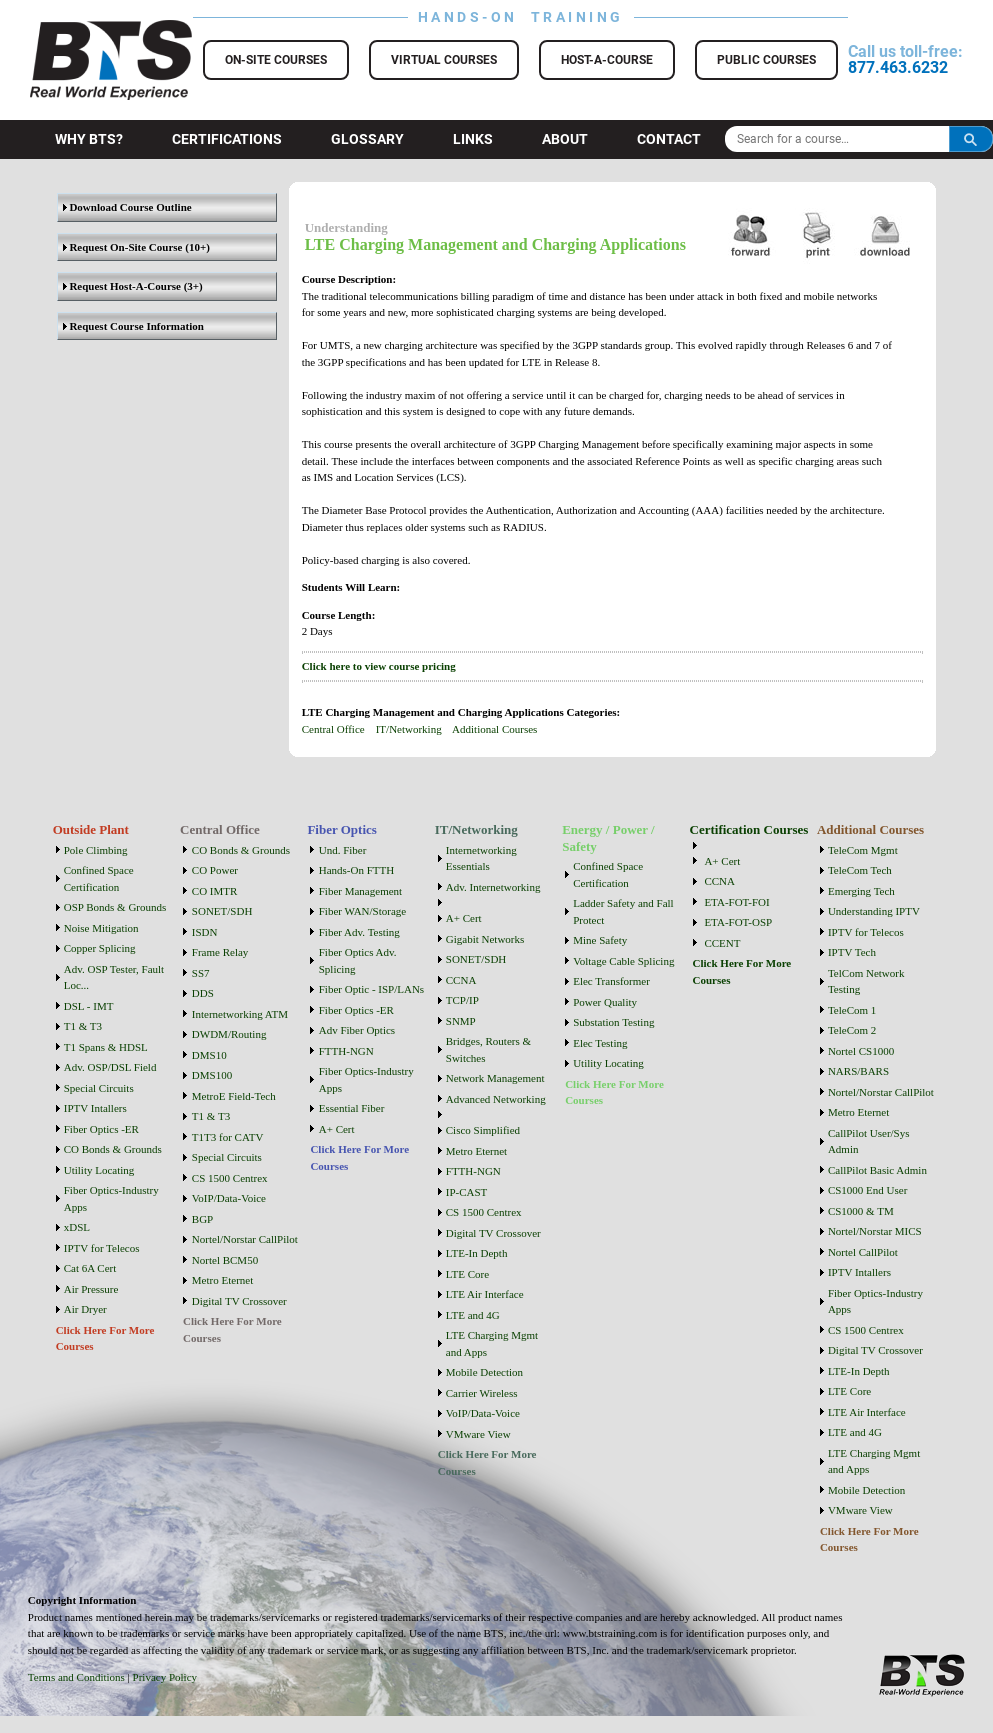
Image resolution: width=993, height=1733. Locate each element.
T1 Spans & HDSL (106, 1047)
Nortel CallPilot (863, 1252)
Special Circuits (99, 1088)
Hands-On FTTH (356, 870)
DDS (203, 993)
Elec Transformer (611, 981)
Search (971, 139)
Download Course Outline (127, 207)
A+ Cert (337, 1129)
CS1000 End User (867, 1190)
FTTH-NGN (346, 1051)
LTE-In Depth (477, 1253)
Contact (669, 139)
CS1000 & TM (861, 1211)
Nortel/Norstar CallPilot (245, 1239)
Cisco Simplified (483, 1130)
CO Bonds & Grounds (113, 1149)
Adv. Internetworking (493, 887)
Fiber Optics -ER (101, 1129)
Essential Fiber (352, 1108)
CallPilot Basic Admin (877, 1170)
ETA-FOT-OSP (738, 922)
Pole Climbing (96, 850)
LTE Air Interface (485, 1294)
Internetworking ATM (240, 1014)
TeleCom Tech (860, 870)
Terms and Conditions (76, 1677)
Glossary (367, 139)
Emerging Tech (861, 891)
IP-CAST (467, 1192)
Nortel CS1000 (861, 1051)
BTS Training (86, 30)
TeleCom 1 (852, 1010)
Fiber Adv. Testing (359, 932)
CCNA (461, 980)
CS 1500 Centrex (230, 1178)
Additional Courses (494, 729)
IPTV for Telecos (102, 1248)
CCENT (722, 943)
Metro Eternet (222, 1280)
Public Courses (766, 60)
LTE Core (467, 1274)
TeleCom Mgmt (863, 850)
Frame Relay (220, 952)
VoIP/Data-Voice (229, 1198)
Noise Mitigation (101, 928)
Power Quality (605, 1002)
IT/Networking (409, 729)
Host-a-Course (607, 60)
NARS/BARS (858, 1071)
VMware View (478, 1434)
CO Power (215, 870)
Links (473, 139)
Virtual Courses (444, 60)
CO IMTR (215, 891)
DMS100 (212, 1075)
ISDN (205, 932)
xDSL (77, 1227)
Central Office (333, 729)
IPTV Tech (852, 952)
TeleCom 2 (852, 1030)
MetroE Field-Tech (234, 1096)
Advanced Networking (496, 1099)
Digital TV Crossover (239, 1301)
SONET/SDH (222, 911)
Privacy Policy (165, 1677)
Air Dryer (85, 1309)
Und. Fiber (343, 850)
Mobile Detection (484, 1372)
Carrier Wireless (482, 1393)
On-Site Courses (276, 60)
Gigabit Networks (485, 939)
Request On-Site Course (123, 247)
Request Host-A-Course (122, 286)
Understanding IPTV (874, 911)
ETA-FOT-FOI (736, 902)
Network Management (495, 1078)
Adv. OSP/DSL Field (110, 1067)
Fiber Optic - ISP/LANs (371, 989)
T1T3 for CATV (228, 1137)
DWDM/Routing (229, 1034)
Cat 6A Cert (90, 1268)
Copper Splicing (100, 948)
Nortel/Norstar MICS (875, 1231)
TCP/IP (462, 1000)
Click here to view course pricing (379, 666)
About (565, 139)
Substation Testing (613, 1022)
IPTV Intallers (95, 1108)
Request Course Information (133, 326)
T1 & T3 (83, 1026)
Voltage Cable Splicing (623, 961)
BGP (202, 1219)
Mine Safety (600, 940)
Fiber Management (360, 891)
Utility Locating (99, 1170)
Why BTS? (89, 139)
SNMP (461, 1021)
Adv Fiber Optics (357, 1030)
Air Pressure (91, 1289)
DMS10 (209, 1055)
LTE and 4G (473, 1315)
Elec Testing (600, 1043)
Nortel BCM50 (225, 1260)
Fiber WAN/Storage (362, 911)
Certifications (227, 139)
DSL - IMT (89, 1006)
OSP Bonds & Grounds (115, 907)
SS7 (201, 973)
